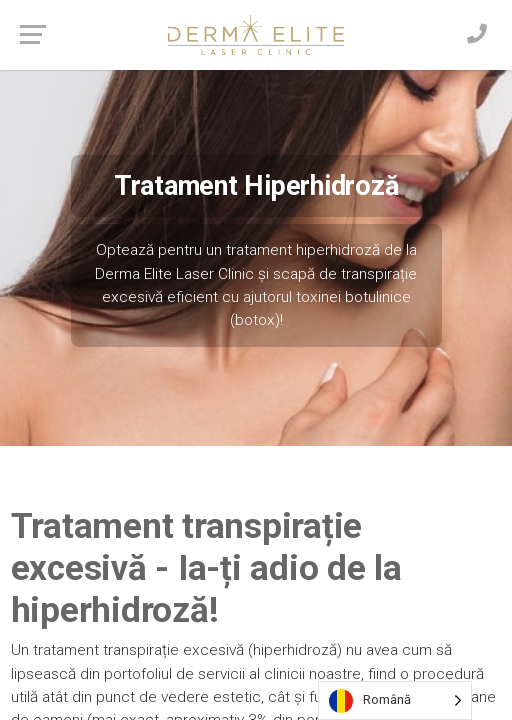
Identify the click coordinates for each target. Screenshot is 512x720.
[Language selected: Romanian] (395, 700)
